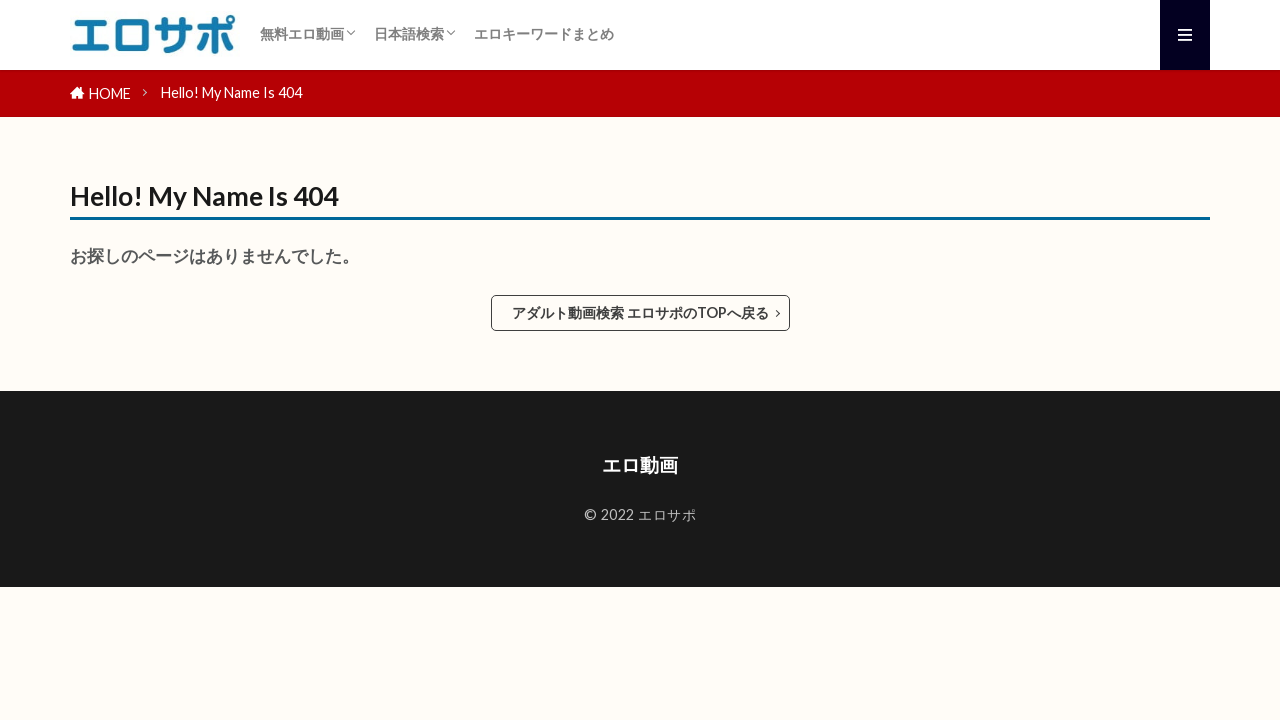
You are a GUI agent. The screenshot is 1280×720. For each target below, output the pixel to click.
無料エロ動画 (302, 33)
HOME (110, 93)
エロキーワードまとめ (544, 33)
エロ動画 (640, 464)
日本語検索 (409, 33)
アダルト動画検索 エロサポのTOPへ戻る (640, 312)
